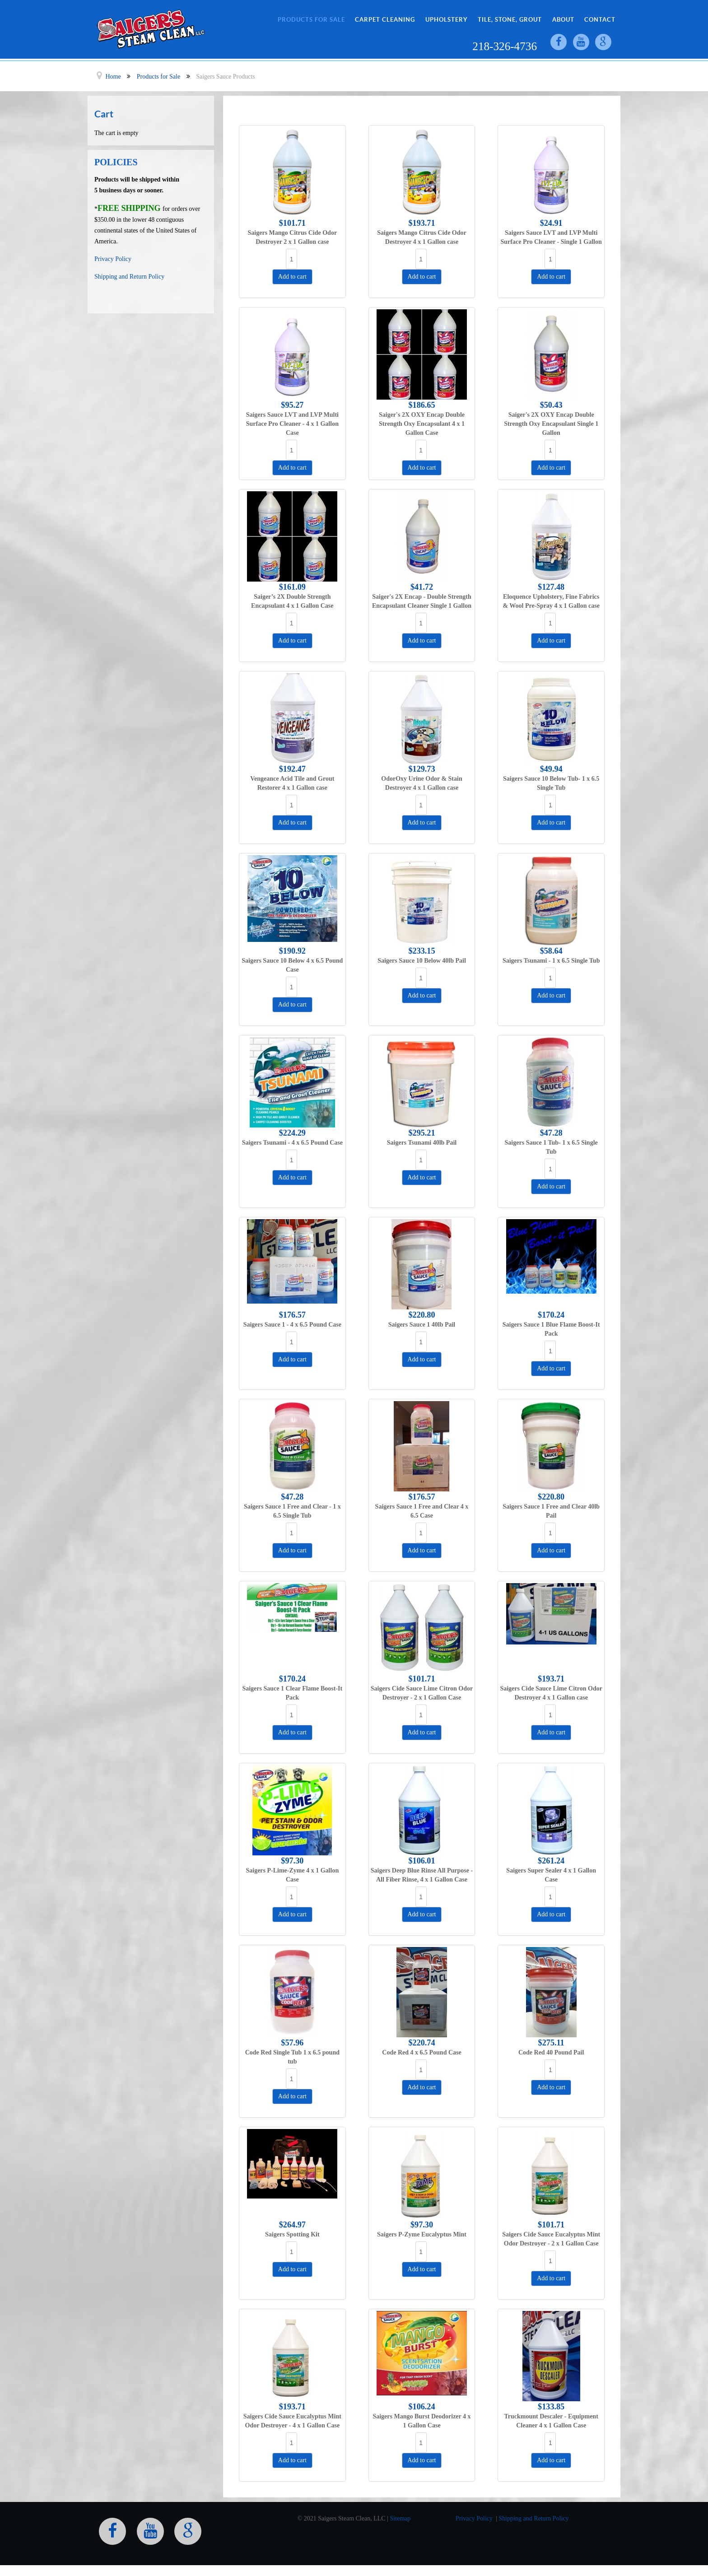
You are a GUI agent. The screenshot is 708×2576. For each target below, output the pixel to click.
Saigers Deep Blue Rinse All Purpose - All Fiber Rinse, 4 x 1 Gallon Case (422, 1875)
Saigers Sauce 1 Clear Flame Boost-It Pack (292, 1693)
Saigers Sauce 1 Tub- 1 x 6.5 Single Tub (551, 1147)
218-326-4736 (504, 46)
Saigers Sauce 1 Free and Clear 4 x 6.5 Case (422, 1511)
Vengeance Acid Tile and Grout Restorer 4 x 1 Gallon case (292, 783)
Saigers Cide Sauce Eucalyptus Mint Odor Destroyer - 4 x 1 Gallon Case (292, 2421)
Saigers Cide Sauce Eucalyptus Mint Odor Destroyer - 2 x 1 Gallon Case (551, 2239)
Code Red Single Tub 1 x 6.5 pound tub (292, 2057)
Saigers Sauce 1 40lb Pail (422, 1324)
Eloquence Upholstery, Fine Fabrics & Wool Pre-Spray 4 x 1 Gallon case (551, 601)
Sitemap (400, 2518)
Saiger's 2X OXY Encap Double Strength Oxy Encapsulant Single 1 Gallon (551, 423)
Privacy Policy (112, 259)
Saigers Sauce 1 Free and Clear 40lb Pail (551, 1511)
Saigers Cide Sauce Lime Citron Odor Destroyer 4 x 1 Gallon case (551, 1693)
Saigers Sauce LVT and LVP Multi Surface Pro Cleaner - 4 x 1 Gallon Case (292, 423)
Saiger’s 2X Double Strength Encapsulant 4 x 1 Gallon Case (292, 601)
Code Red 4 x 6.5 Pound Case (421, 2052)
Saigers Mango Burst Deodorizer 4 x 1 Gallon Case (421, 2421)
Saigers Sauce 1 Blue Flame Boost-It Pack (551, 1329)
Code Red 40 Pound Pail (551, 2052)
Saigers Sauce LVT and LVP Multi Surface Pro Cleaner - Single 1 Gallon (551, 237)
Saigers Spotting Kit (292, 2234)
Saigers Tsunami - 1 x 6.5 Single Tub (551, 960)
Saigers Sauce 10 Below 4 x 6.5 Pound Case (292, 965)
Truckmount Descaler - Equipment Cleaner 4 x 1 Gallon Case (551, 2421)
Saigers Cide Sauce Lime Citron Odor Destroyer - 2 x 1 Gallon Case (422, 1693)
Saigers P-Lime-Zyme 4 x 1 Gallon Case (292, 1875)
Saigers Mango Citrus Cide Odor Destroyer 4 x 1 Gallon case (421, 237)
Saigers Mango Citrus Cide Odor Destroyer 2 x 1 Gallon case (292, 237)
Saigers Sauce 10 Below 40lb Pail (421, 960)
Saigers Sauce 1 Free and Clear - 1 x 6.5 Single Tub (292, 1511)
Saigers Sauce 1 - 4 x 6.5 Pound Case (292, 1324)
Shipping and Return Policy (129, 276)
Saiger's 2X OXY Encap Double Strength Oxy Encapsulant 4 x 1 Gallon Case (422, 423)
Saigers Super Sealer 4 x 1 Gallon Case (551, 1875)
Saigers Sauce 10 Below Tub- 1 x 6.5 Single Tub (551, 783)
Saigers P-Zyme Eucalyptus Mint (421, 2234)
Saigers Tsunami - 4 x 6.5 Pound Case (292, 1142)
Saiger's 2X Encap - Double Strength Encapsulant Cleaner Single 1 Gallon (421, 601)
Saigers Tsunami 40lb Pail (421, 1142)
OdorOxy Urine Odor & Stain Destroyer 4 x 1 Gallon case (421, 783)
